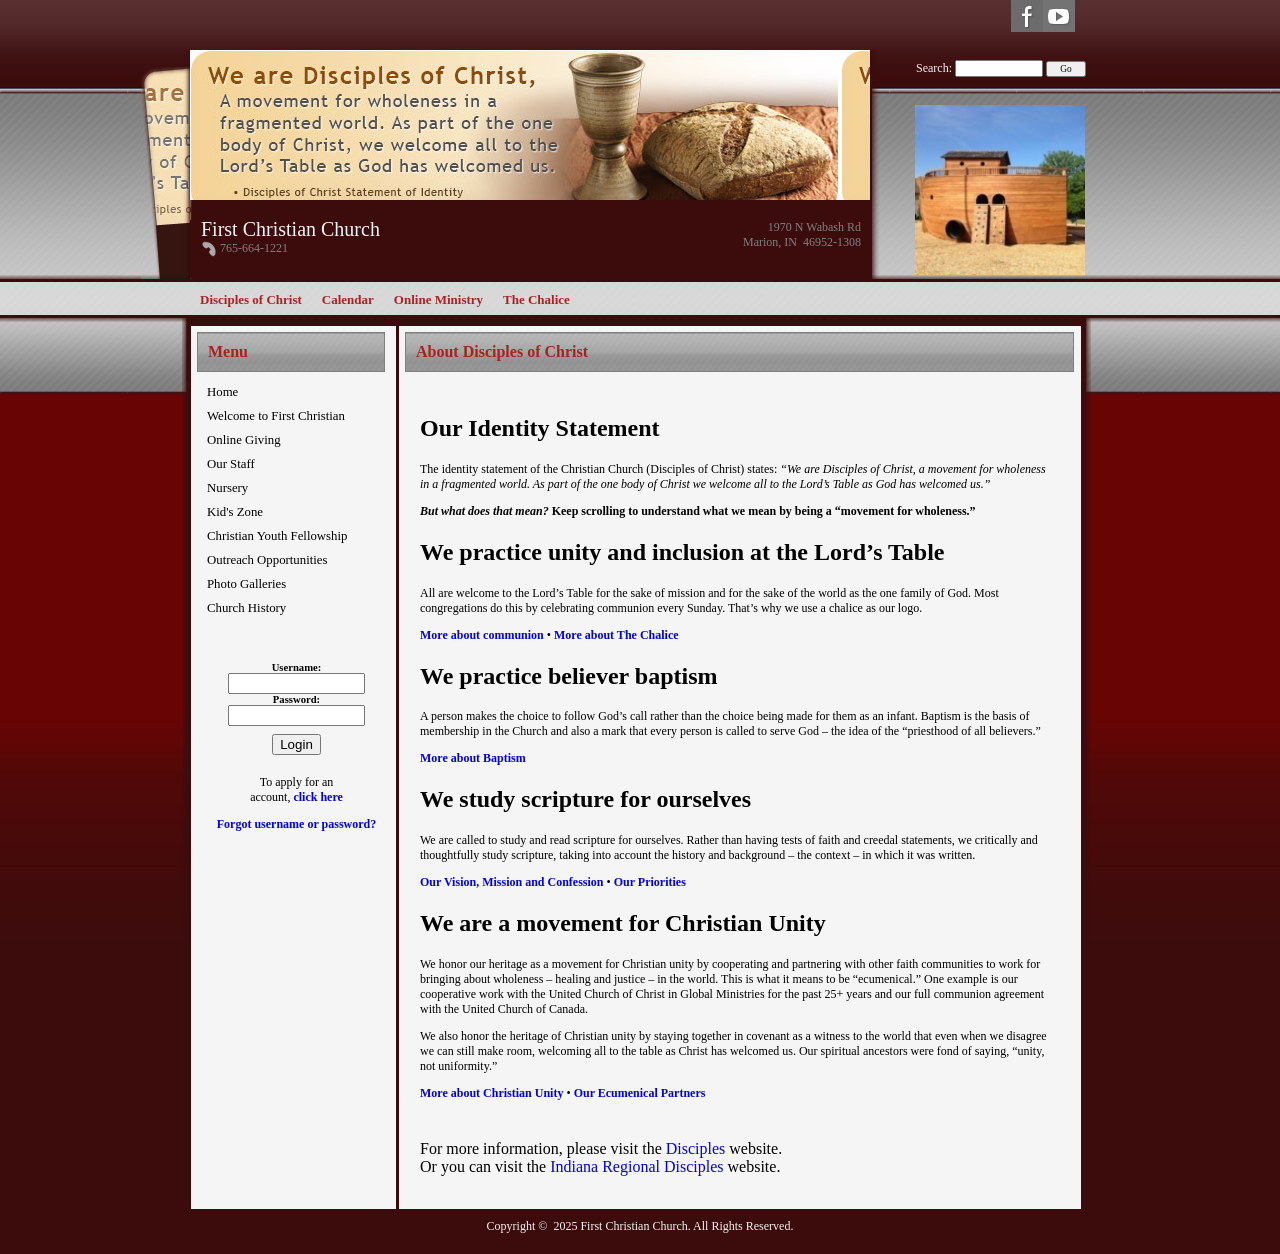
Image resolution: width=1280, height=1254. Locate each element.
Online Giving (244, 440)
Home (222, 392)
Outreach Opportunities (267, 560)
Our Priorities (650, 882)
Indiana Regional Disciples (638, 1166)
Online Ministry (438, 299)
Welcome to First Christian (276, 416)
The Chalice (536, 299)
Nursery (227, 488)
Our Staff (231, 464)
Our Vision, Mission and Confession (512, 882)
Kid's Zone (235, 512)
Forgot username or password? (296, 824)
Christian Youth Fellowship (277, 536)
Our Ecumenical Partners (640, 1093)
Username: (297, 667)
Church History (246, 608)
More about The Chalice (616, 635)
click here (317, 797)
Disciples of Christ (251, 299)
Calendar (348, 299)
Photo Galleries (246, 584)
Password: (296, 699)
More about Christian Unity (491, 1093)
